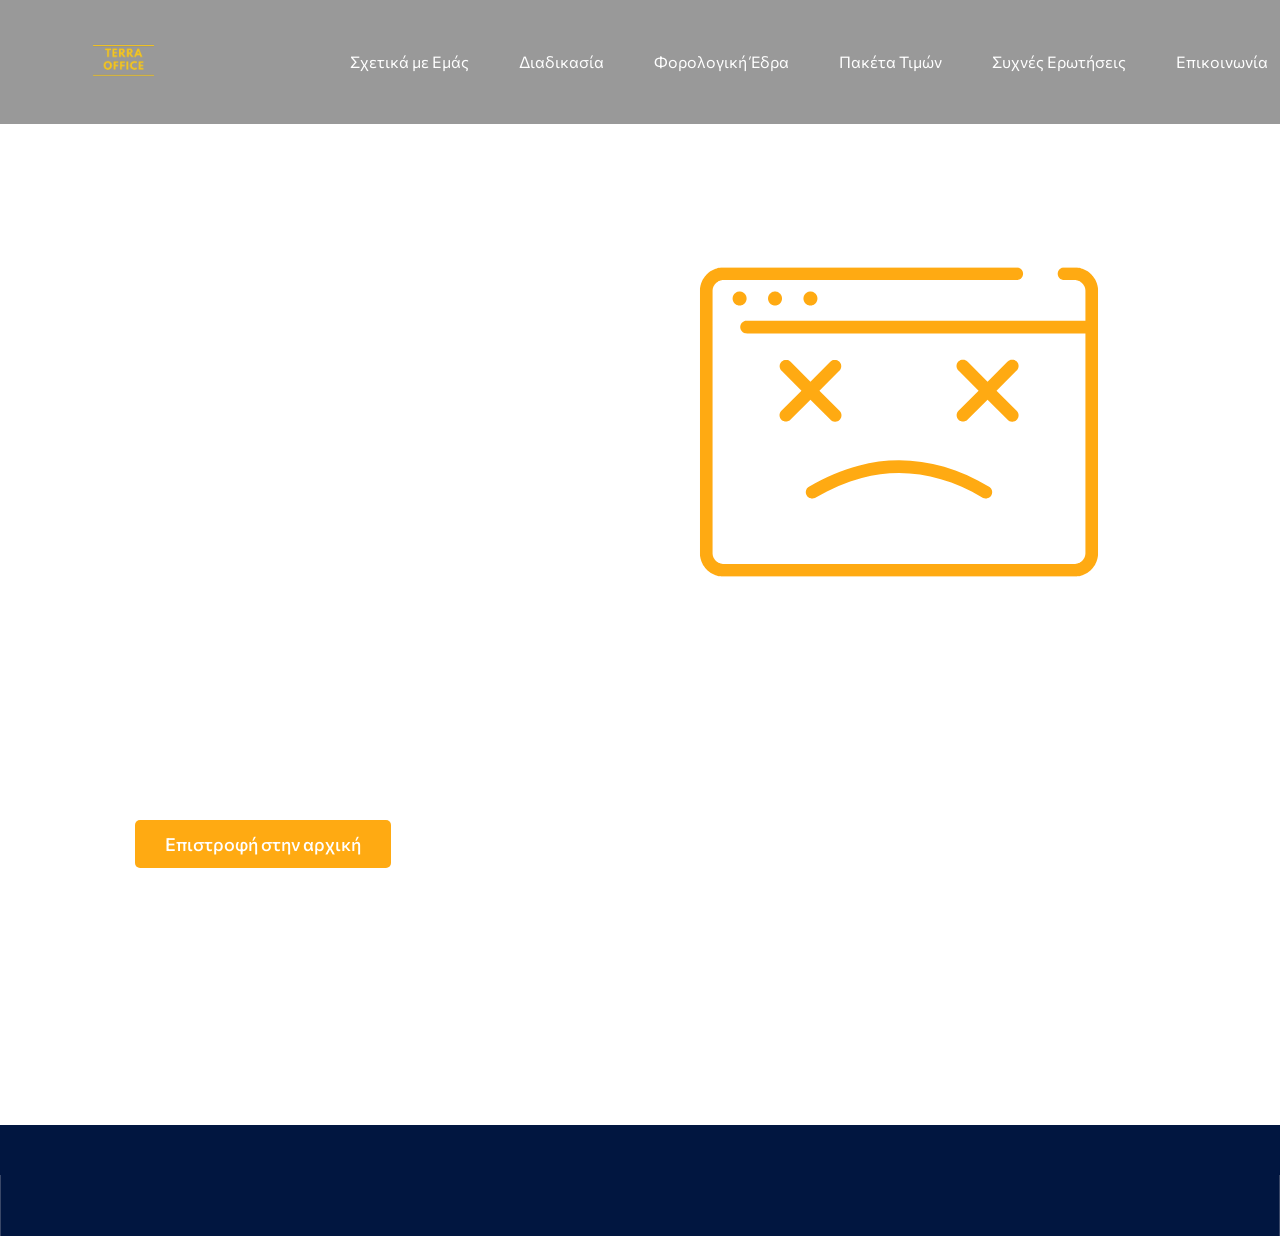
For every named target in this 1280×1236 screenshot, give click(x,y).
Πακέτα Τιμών (890, 61)
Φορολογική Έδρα (721, 61)
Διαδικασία (561, 61)
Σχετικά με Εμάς (409, 61)
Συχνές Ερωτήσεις (1059, 61)
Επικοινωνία (1222, 61)
